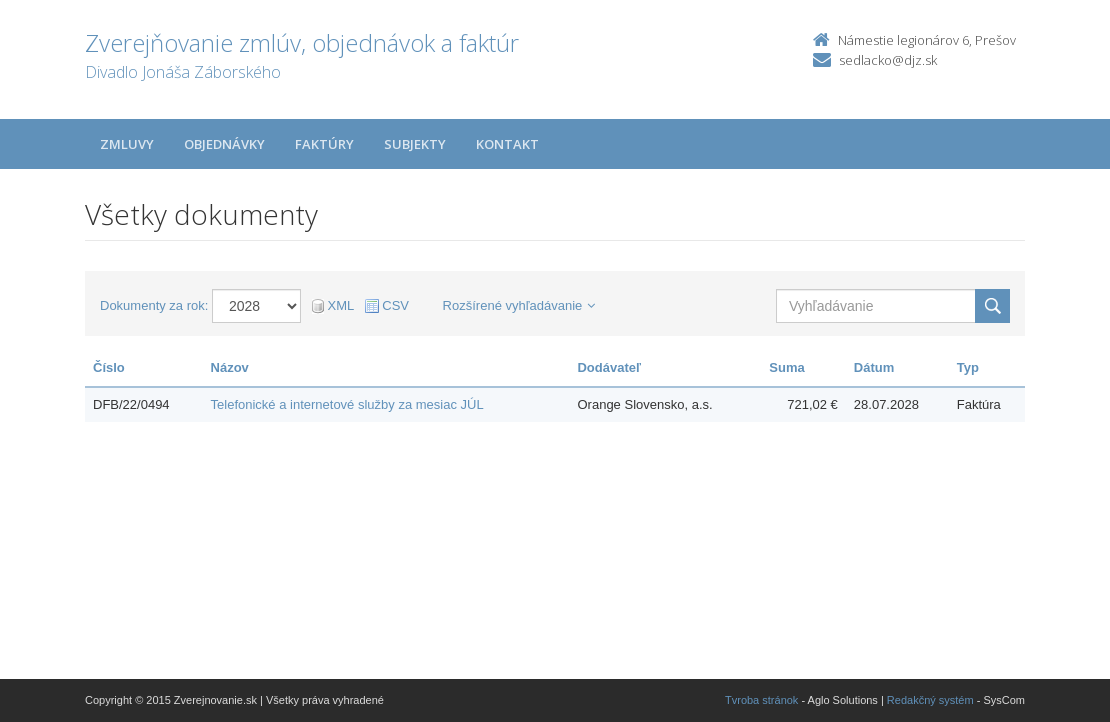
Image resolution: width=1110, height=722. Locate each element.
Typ (968, 367)
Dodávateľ (609, 367)
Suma (786, 367)
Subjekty (415, 144)
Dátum (874, 367)
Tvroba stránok (761, 700)
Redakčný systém (930, 700)
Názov (230, 367)
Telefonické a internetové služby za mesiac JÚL (347, 404)
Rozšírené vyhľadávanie (519, 305)
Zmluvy (127, 144)
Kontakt (507, 144)
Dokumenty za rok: (154, 305)
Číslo (109, 367)
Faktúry (324, 144)
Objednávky (224, 144)
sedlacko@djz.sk (888, 60)
